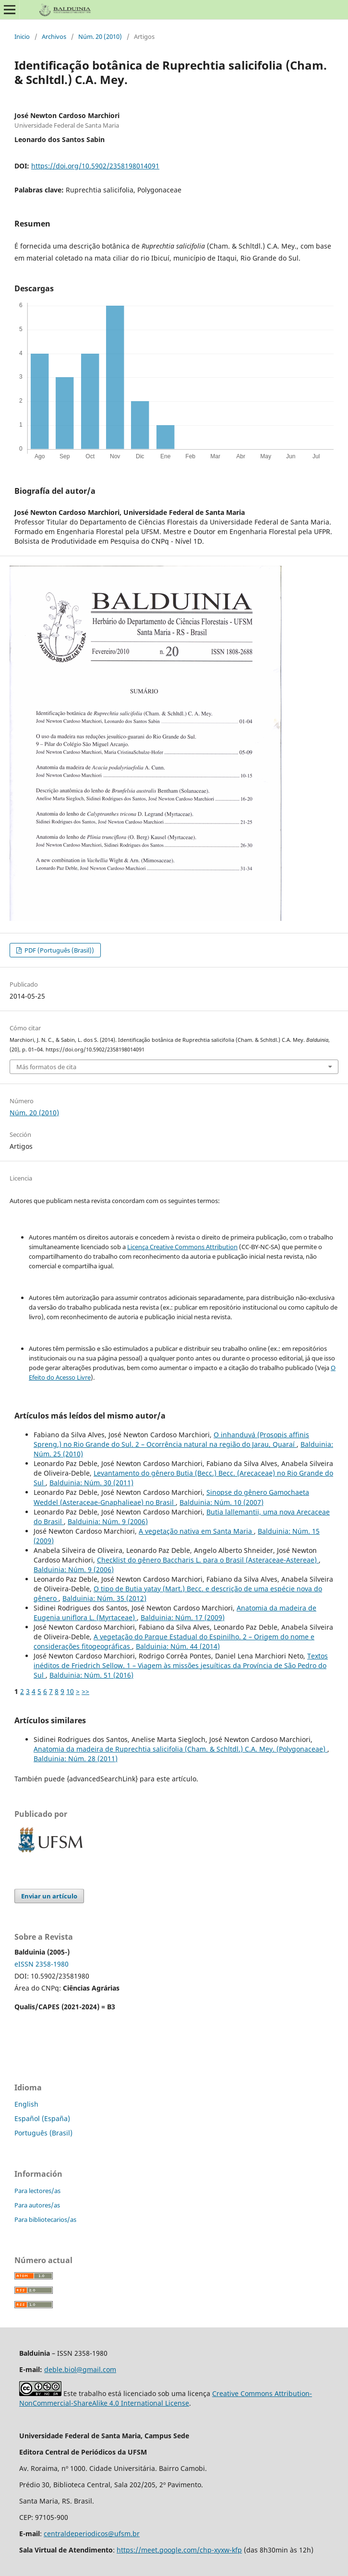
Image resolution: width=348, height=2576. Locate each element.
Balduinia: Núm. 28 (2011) (76, 1758)
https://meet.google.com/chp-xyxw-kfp (179, 2549)
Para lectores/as (37, 2190)
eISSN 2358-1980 (41, 1963)
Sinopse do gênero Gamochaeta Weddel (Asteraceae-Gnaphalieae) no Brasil (171, 1497)
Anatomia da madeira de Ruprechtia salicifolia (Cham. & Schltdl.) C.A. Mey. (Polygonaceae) (180, 1748)
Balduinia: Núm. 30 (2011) (91, 1482)
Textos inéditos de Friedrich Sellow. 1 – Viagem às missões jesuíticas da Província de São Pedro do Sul (181, 1665)
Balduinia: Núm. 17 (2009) (183, 1617)
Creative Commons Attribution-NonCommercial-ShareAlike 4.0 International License (165, 2398)
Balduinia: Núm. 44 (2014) (178, 1646)
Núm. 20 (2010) (100, 36)
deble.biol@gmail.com (80, 2369)
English (26, 2104)
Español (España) (42, 2118)
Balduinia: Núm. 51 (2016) (91, 1675)
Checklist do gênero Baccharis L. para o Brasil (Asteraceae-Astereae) (208, 1559)
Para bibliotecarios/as (45, 2219)
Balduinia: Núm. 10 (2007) (222, 1502)
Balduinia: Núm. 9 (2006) (108, 1521)
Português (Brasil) (43, 2132)
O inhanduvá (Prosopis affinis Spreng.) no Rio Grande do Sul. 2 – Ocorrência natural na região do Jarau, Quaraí (171, 1439)
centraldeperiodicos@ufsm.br (92, 2533)
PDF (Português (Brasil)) (58, 950)
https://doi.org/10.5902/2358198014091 (95, 165)
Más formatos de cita (46, 1066)
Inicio (22, 36)
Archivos (54, 36)
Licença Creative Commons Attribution (182, 1246)
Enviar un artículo (49, 1896)
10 (70, 1691)
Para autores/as (37, 2205)
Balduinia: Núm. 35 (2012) (104, 1598)
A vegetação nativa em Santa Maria (196, 1531)
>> (85, 1691)
